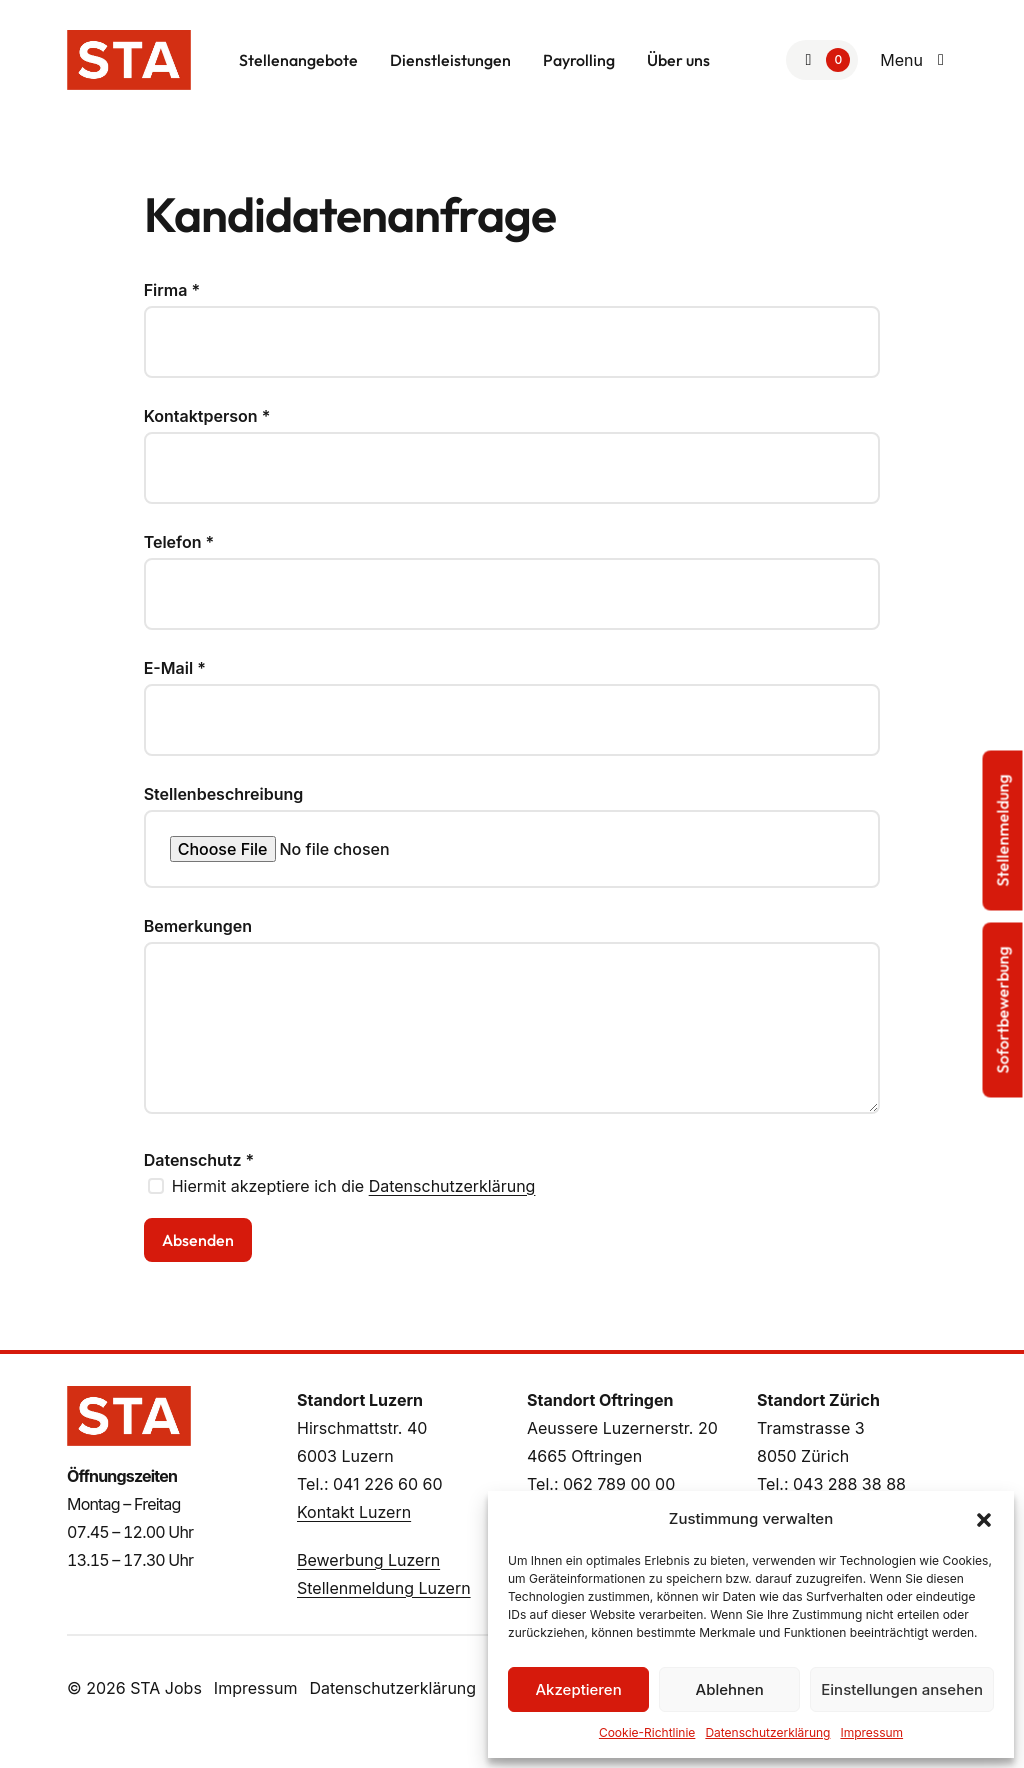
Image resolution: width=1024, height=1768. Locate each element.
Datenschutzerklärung (767, 1732)
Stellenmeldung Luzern (384, 1588)
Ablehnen (730, 1689)
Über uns (678, 60)
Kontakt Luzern (354, 1512)
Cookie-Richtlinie (647, 1732)
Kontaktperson (207, 416)
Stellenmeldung (1003, 831)
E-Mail (175, 668)
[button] (984, 1519)
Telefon (179, 542)
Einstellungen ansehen (902, 1689)
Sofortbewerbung (1003, 1010)
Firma (172, 290)
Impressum (871, 1732)
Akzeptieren (578, 1689)
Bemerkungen (198, 926)
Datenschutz (199, 1160)
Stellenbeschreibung (224, 794)
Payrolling (579, 60)
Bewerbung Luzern (368, 1560)
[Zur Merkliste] (822, 60)
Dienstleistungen (450, 60)
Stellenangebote (298, 60)
